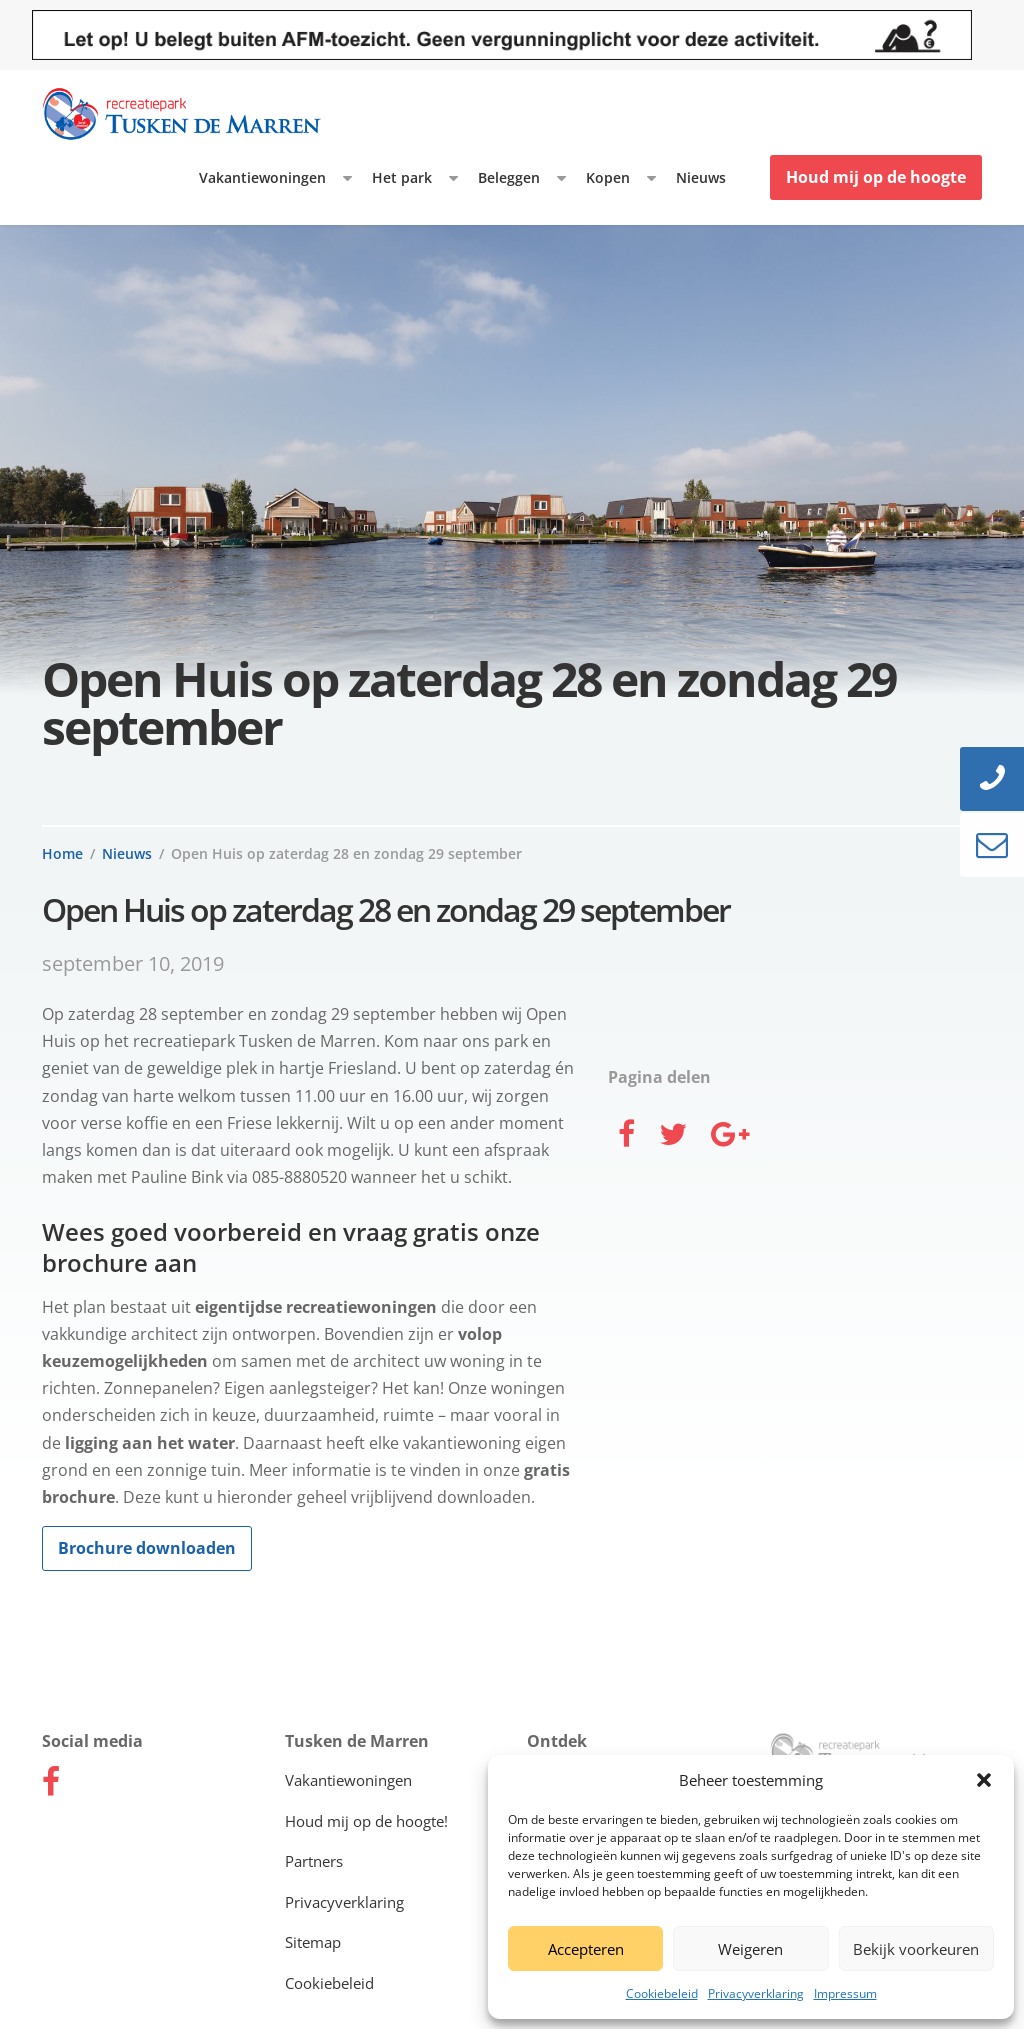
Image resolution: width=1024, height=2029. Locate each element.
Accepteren (586, 1949)
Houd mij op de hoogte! (366, 1821)
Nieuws (701, 177)
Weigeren (750, 1949)
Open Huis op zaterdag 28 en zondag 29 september (346, 853)
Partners (314, 1861)
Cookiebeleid (662, 1993)
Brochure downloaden (147, 1548)
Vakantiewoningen (262, 177)
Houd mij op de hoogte (876, 177)
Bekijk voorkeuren (916, 1949)
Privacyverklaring (756, 1993)
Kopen (608, 177)
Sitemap (313, 1942)
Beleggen (509, 177)
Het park (402, 177)
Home (62, 853)
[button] (984, 1780)
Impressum (845, 1993)
